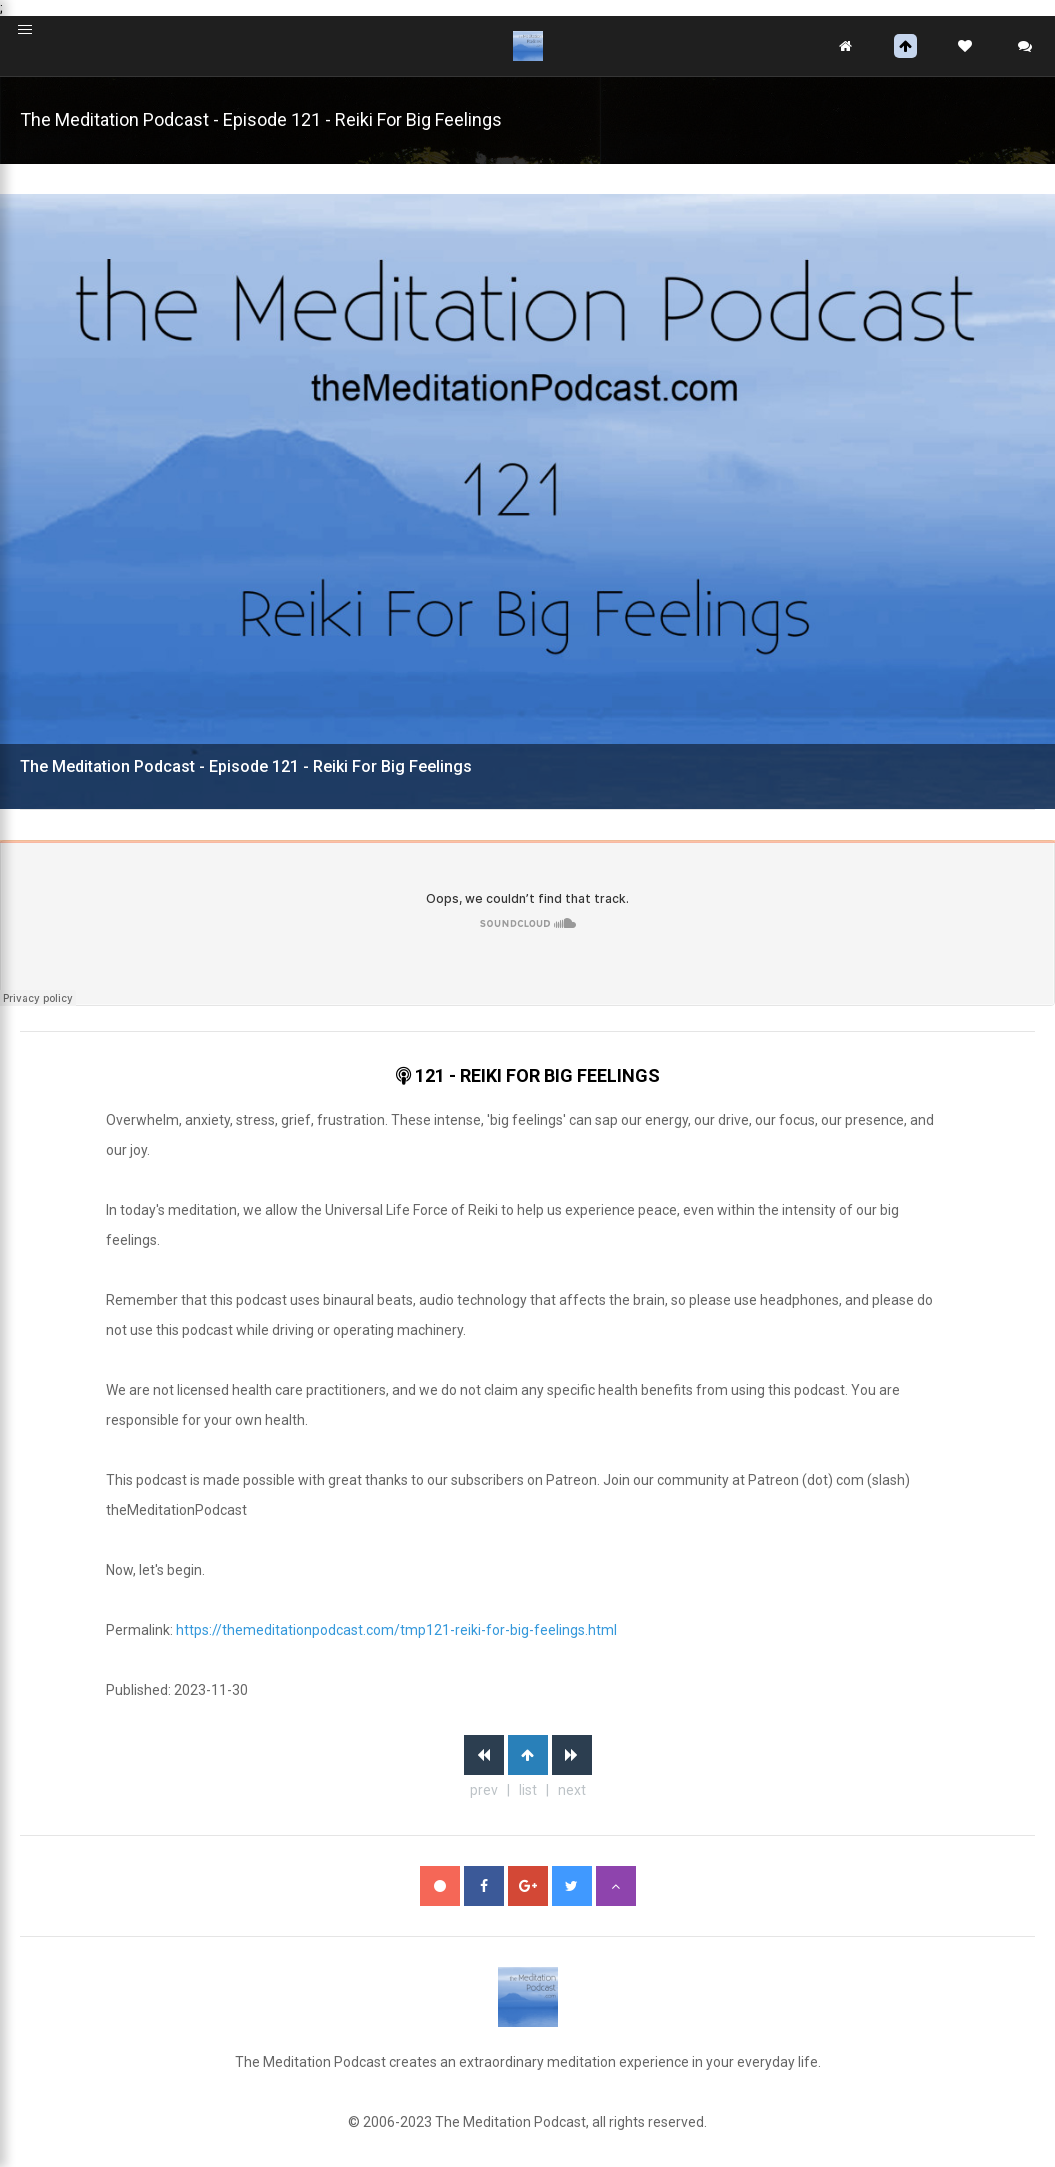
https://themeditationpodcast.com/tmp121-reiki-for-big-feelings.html (396, 1630)
